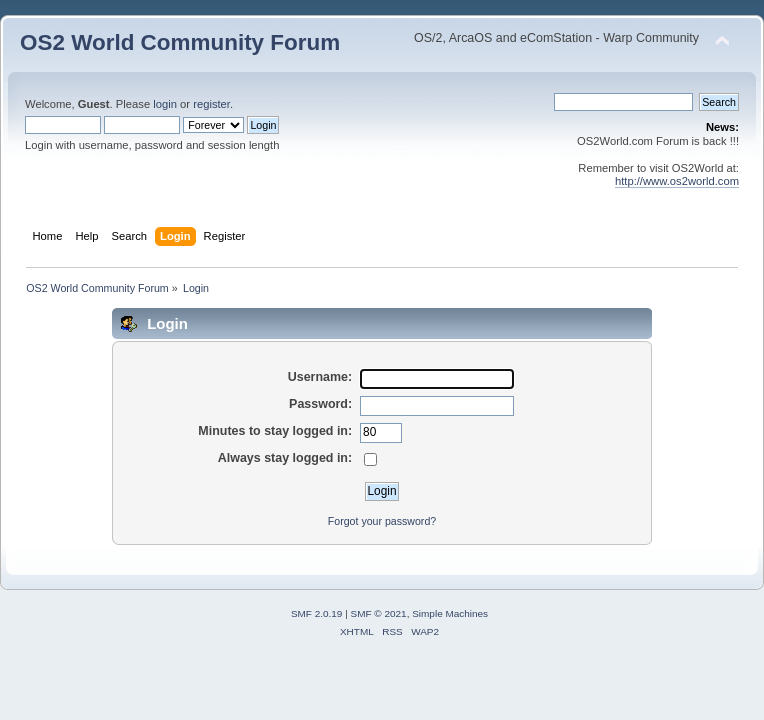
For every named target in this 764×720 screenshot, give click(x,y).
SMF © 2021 (379, 613)
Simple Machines (450, 613)
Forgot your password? (382, 521)
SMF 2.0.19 (317, 613)
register (211, 104)
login (165, 104)
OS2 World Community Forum (180, 42)
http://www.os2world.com (677, 181)
